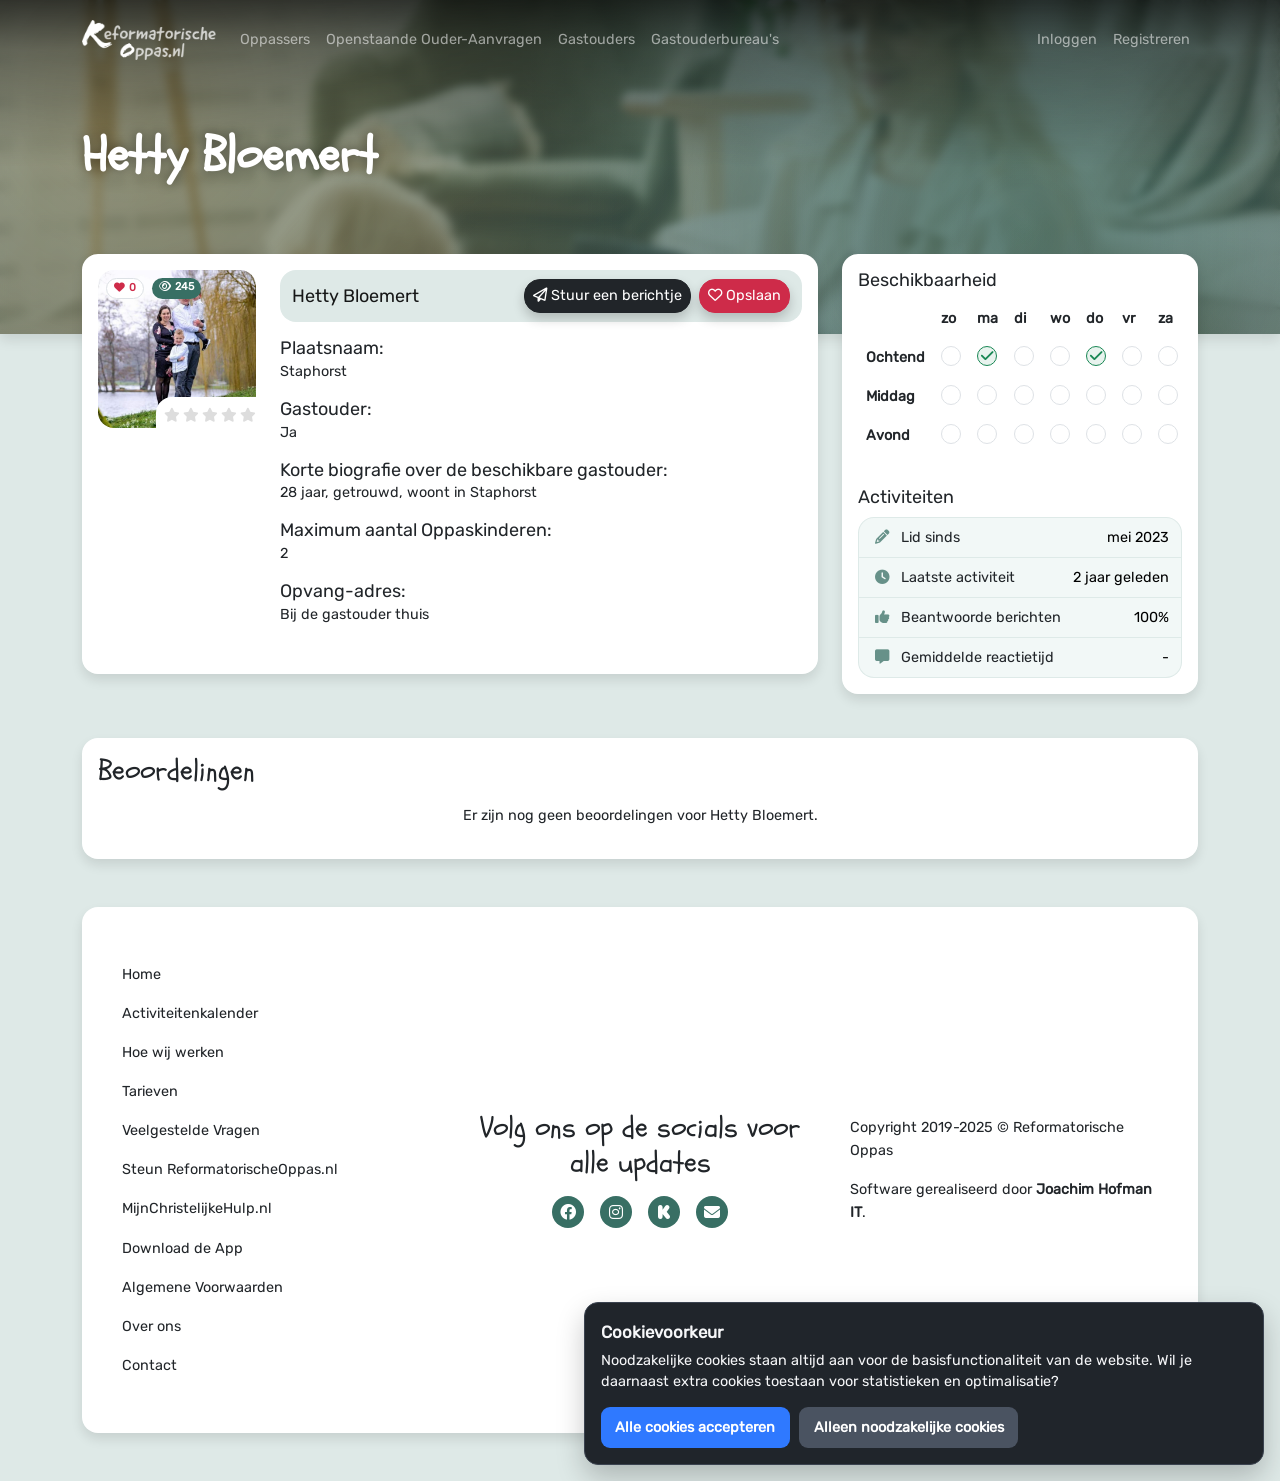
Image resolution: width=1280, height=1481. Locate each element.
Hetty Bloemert (355, 296)
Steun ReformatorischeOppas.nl (230, 1169)
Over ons (151, 1326)
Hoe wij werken (173, 1052)
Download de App (182, 1248)
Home (141, 974)
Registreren (1151, 39)
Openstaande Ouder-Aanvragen (434, 39)
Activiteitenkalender (190, 1013)
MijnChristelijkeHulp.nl (197, 1208)
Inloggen (1067, 39)
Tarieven (150, 1091)
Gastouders (596, 39)
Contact (149, 1365)
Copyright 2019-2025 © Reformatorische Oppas (987, 1139)
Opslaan (744, 295)
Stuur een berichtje (607, 295)
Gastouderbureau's (715, 39)
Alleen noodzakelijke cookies (909, 1427)
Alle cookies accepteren (695, 1427)
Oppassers (275, 39)
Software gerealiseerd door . (1001, 1201)
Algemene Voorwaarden (202, 1287)
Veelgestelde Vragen (191, 1130)
